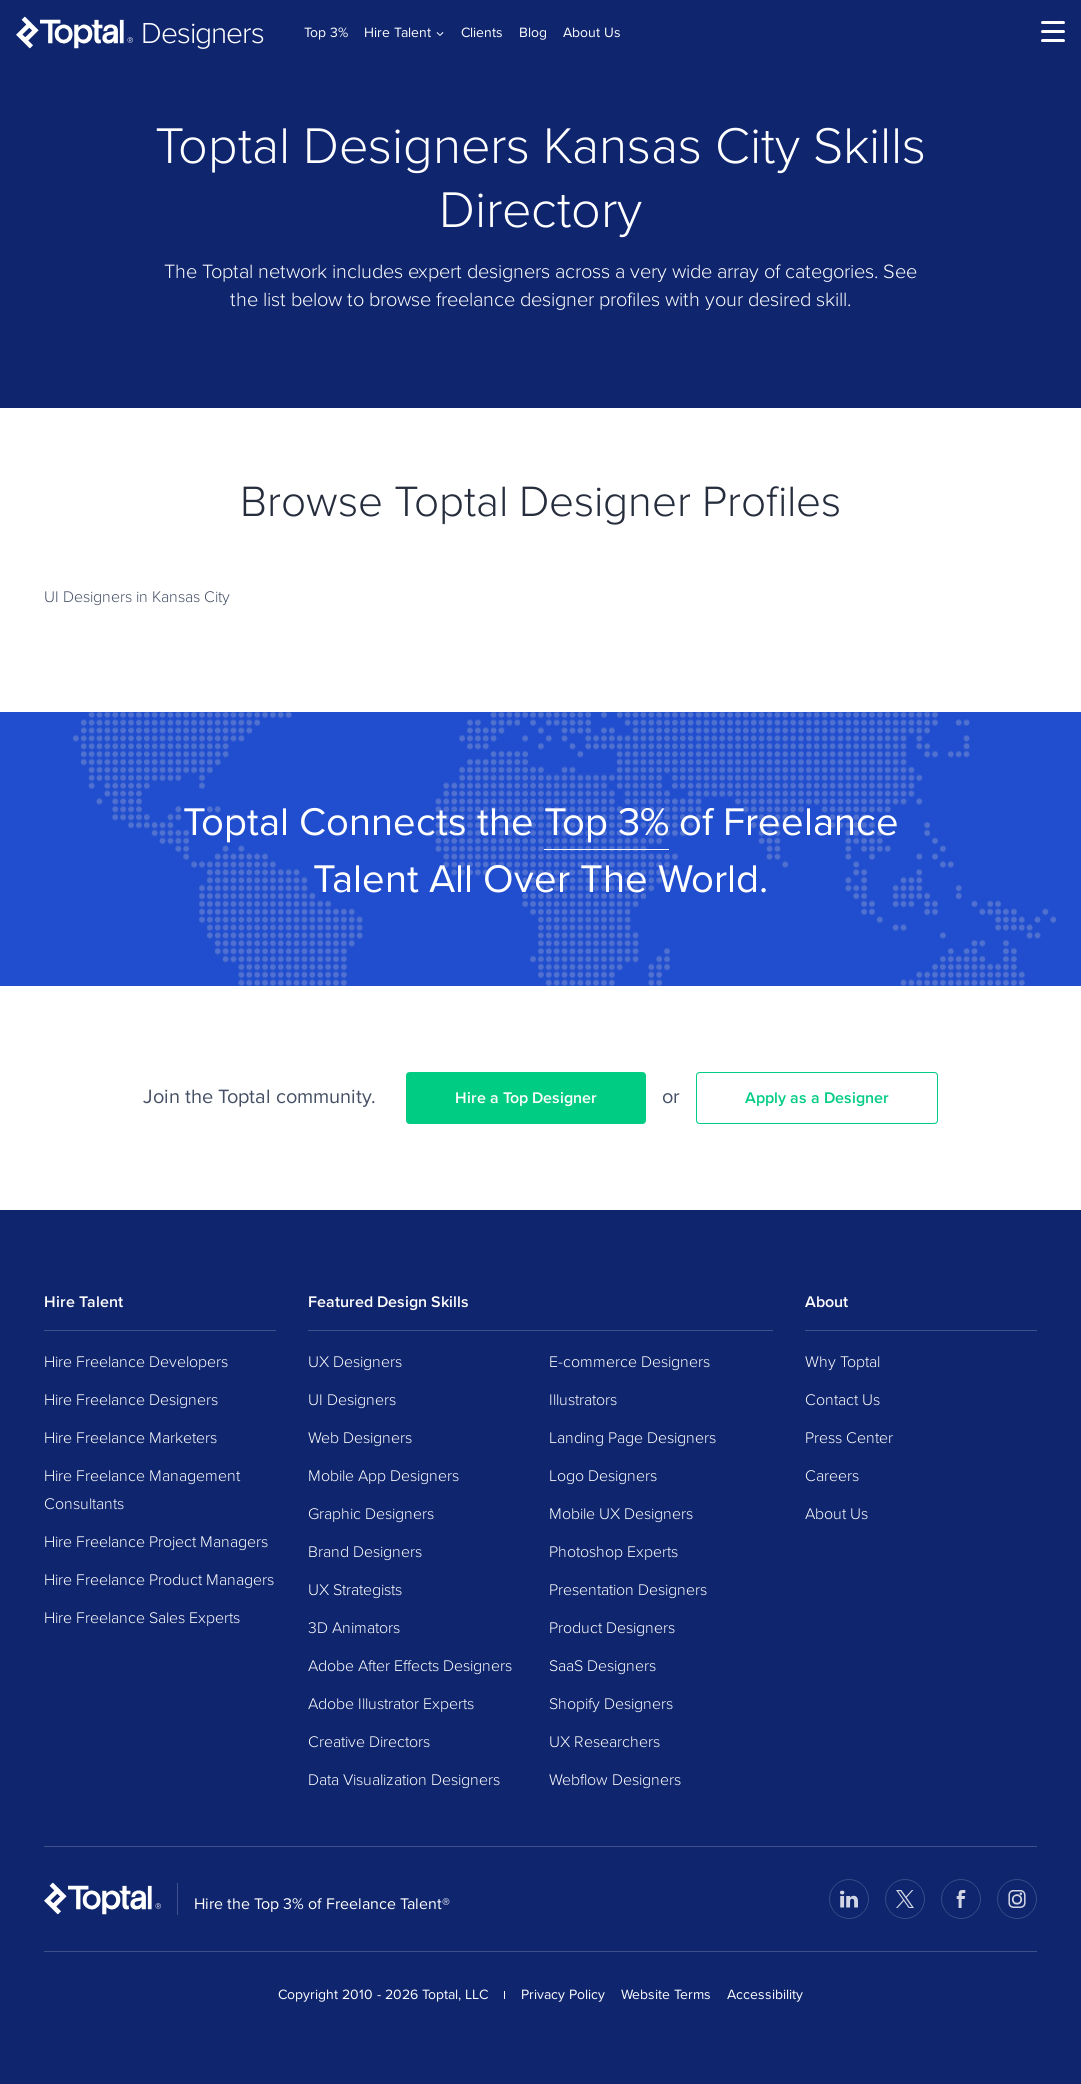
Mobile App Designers (383, 1475)
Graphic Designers (371, 1513)
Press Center (849, 1437)
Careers (832, 1475)
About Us (592, 32)
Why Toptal (842, 1361)
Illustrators (583, 1399)
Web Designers (360, 1437)
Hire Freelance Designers (131, 1399)
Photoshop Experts (613, 1551)
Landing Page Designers (632, 1437)
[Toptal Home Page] (102, 1898)
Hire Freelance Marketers (130, 1437)
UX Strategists (355, 1589)
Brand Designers (365, 1551)
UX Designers (355, 1361)
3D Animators (354, 1627)
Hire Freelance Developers (136, 1361)
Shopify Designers (611, 1703)
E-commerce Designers (629, 1361)
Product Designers (612, 1627)
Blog (533, 32)
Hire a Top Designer (526, 1097)
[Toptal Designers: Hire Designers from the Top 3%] (140, 32)
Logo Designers (603, 1475)
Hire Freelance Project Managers (156, 1541)
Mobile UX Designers (621, 1513)
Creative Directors (369, 1741)
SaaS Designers (602, 1665)
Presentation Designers (628, 1589)
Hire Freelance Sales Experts (142, 1617)
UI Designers (352, 1399)
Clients (482, 32)
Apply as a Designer (817, 1097)
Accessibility (765, 1994)
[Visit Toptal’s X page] (905, 1899)
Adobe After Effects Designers (410, 1665)
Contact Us (842, 1399)
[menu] (1053, 31)
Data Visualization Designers (404, 1779)
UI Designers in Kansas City (137, 596)
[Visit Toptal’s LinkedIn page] (849, 1899)
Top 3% (326, 32)
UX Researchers (604, 1741)
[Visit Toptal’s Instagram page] (1017, 1899)
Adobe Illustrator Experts (391, 1703)
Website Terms (666, 1994)
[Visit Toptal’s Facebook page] (961, 1899)
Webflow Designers (615, 1779)
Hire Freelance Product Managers (159, 1579)
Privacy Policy (563, 1994)
